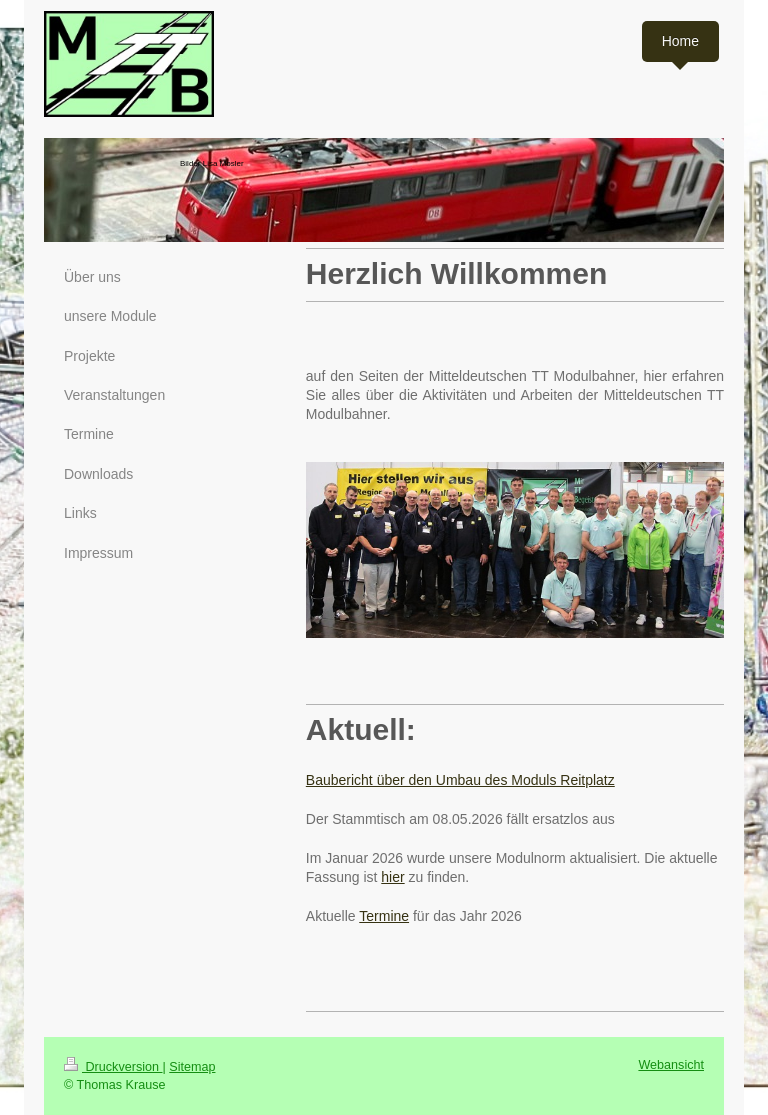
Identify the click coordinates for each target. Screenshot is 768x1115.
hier (392, 877)
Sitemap (192, 1067)
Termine (384, 916)
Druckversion (113, 1067)
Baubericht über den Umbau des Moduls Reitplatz (460, 780)
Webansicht (671, 1065)
